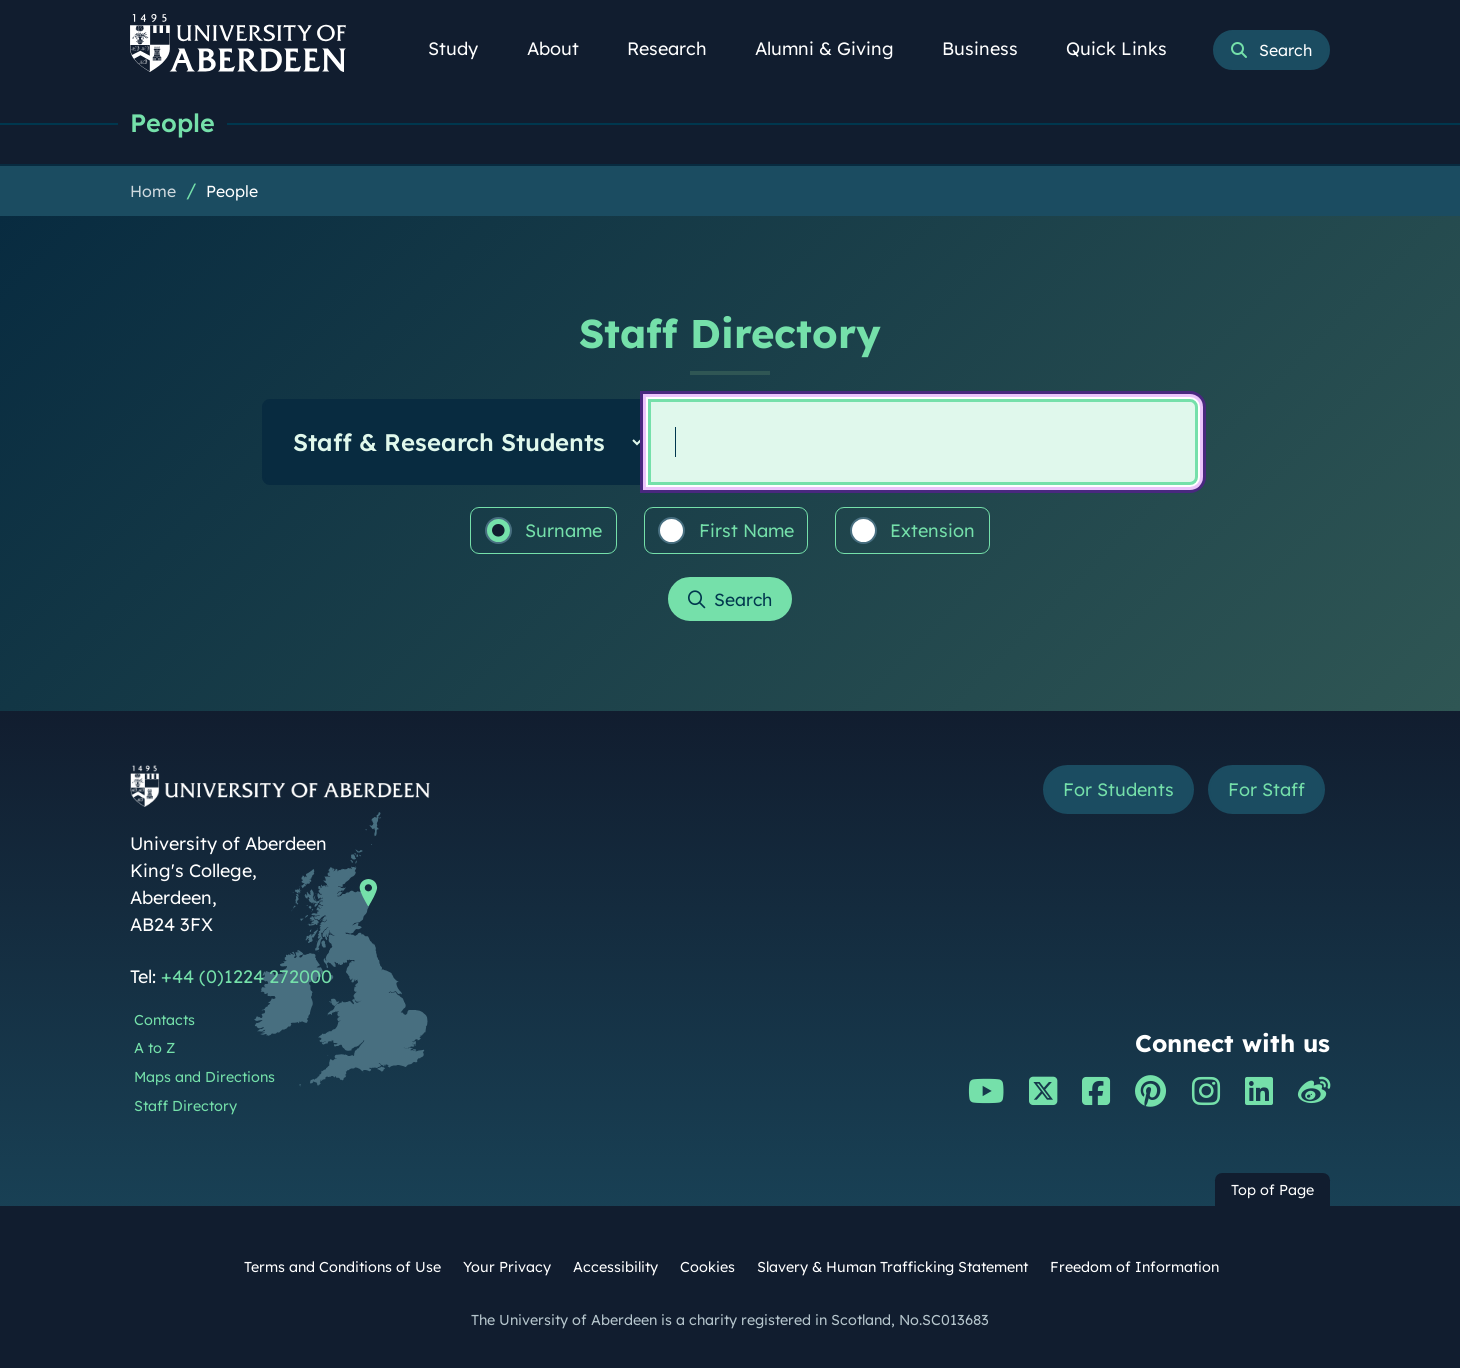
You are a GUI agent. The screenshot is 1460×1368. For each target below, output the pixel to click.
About (564, 48)
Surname (544, 530)
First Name (726, 530)
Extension (913, 530)
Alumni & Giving (835, 48)
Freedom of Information (1134, 1267)
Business (991, 48)
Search (743, 599)
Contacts (164, 1020)
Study (464, 48)
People (172, 122)
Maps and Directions (204, 1077)
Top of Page (1272, 1190)
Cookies (707, 1267)
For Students (1118, 789)
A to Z (154, 1048)
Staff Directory (185, 1106)
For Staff (1266, 789)
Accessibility (615, 1267)
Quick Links (1127, 48)
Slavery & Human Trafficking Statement (892, 1267)
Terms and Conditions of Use (342, 1267)
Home (153, 191)
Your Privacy (507, 1267)
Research (678, 48)
